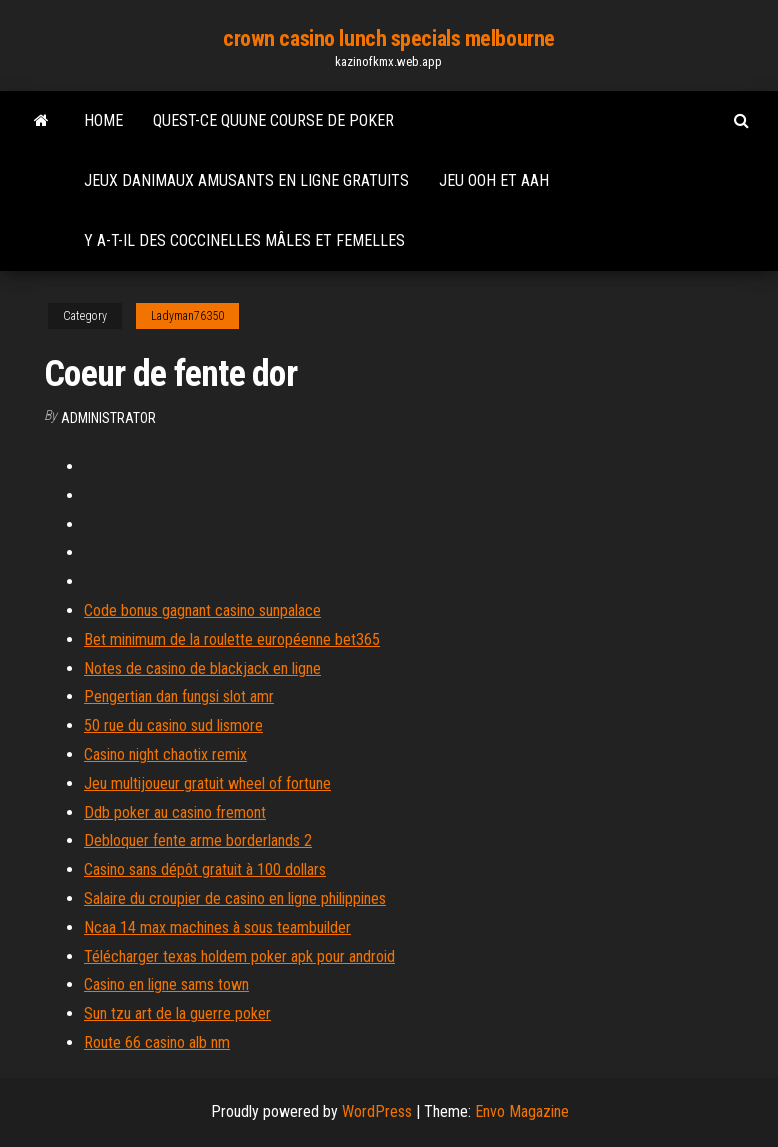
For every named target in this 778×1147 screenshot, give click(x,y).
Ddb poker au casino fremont (175, 812)
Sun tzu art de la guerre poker (177, 1013)
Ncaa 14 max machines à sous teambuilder (217, 927)
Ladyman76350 (187, 316)
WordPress (377, 1111)
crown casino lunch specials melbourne (389, 38)
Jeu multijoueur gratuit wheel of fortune (207, 783)
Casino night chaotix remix (165, 754)
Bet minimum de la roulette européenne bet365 (232, 639)
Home (103, 120)
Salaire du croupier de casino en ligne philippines (235, 898)
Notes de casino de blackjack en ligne (202, 668)
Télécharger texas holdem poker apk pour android (239, 956)
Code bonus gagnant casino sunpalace (202, 610)
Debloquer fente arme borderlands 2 (198, 840)
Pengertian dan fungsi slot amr (179, 696)
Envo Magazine (522, 1111)
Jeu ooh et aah (494, 180)
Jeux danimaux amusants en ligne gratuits (246, 180)
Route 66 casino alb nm (157, 1042)
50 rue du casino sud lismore (173, 725)
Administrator (108, 418)
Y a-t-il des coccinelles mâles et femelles (244, 240)
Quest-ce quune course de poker (273, 120)
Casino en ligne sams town (166, 984)
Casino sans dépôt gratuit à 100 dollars (205, 869)
